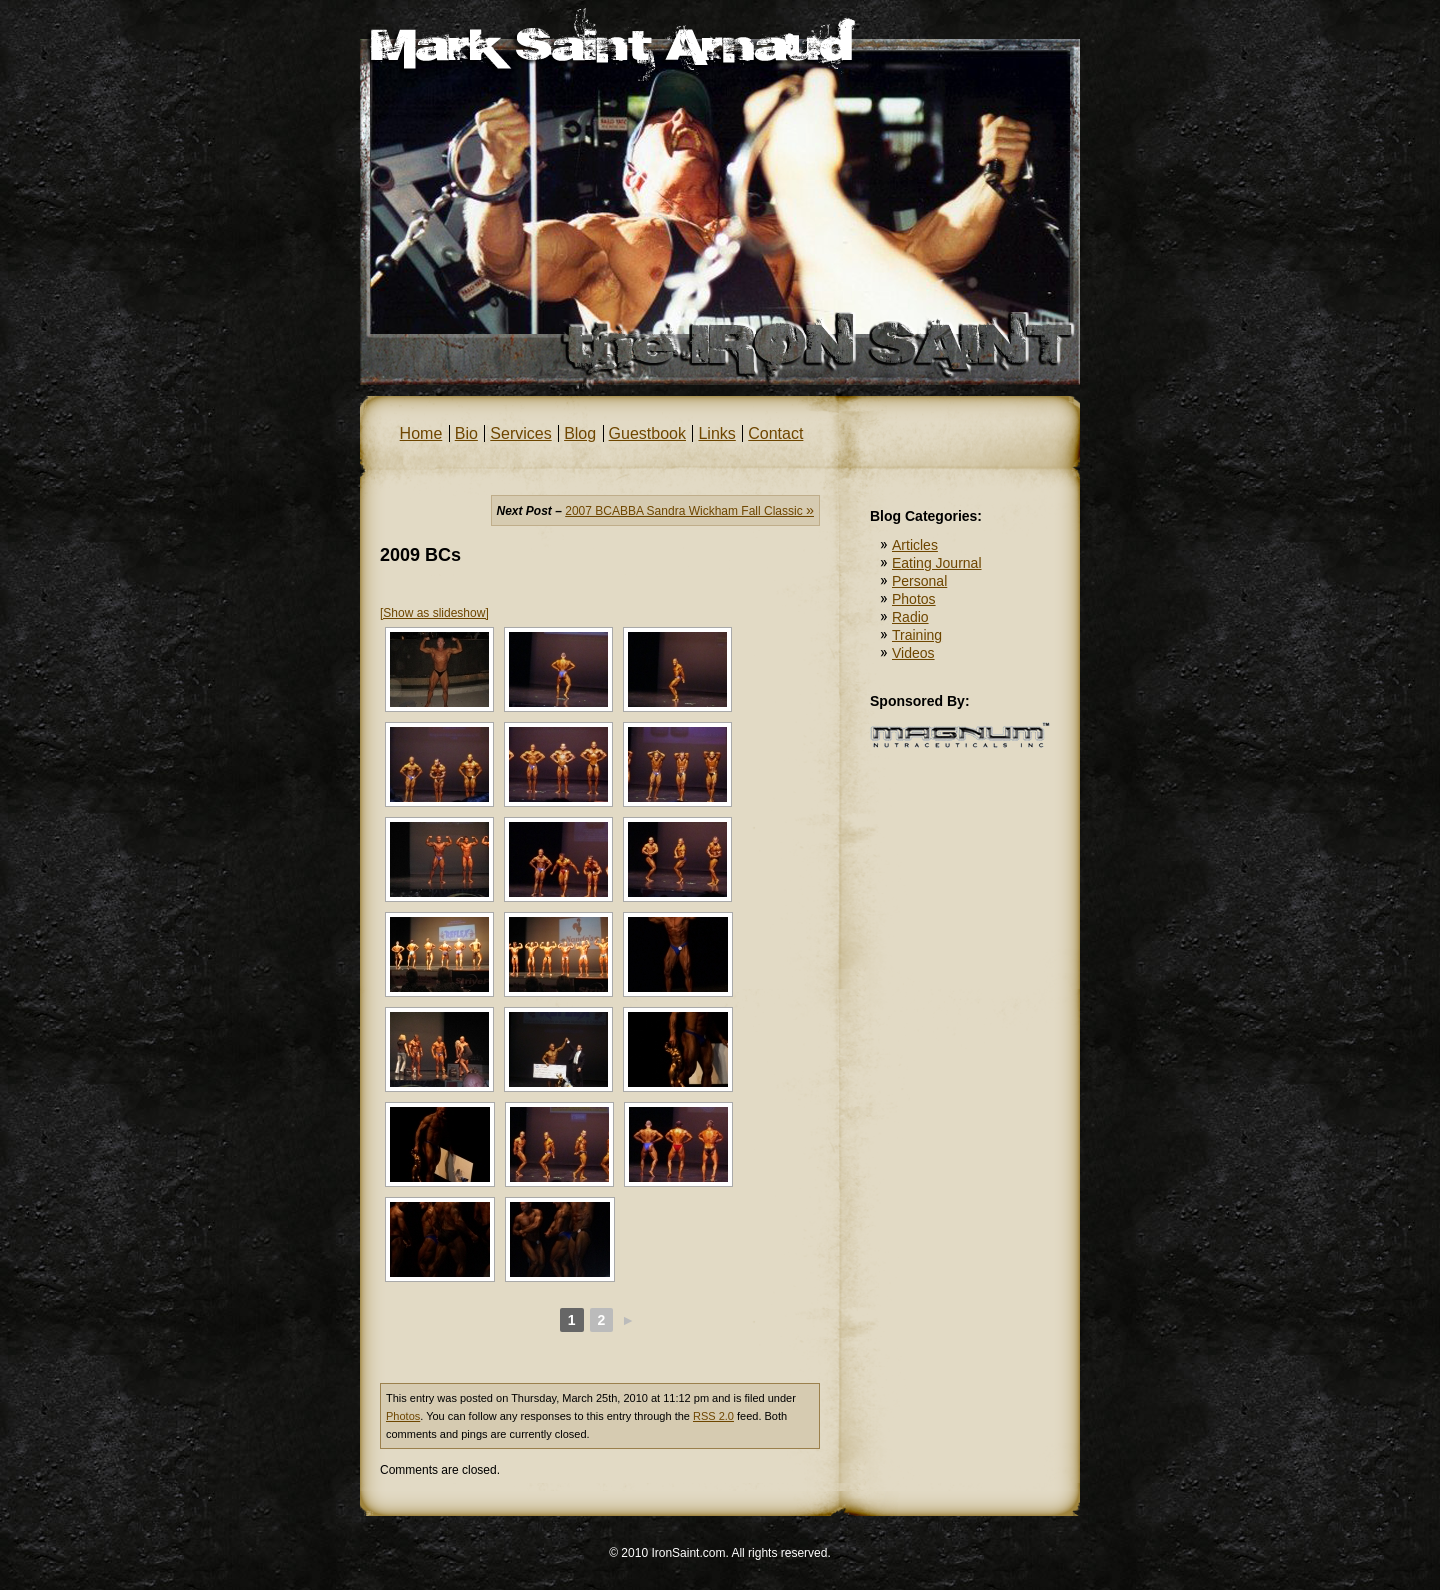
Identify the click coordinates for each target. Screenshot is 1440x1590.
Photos (403, 1416)
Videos (913, 653)
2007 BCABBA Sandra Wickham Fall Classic (689, 511)
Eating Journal (937, 563)
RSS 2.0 (713, 1416)
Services (520, 433)
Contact (775, 433)
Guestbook (647, 433)
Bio (466, 433)
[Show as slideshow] (434, 613)
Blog (580, 433)
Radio (910, 617)
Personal (919, 581)
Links (716, 433)
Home (421, 433)
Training (917, 635)
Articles (915, 545)
